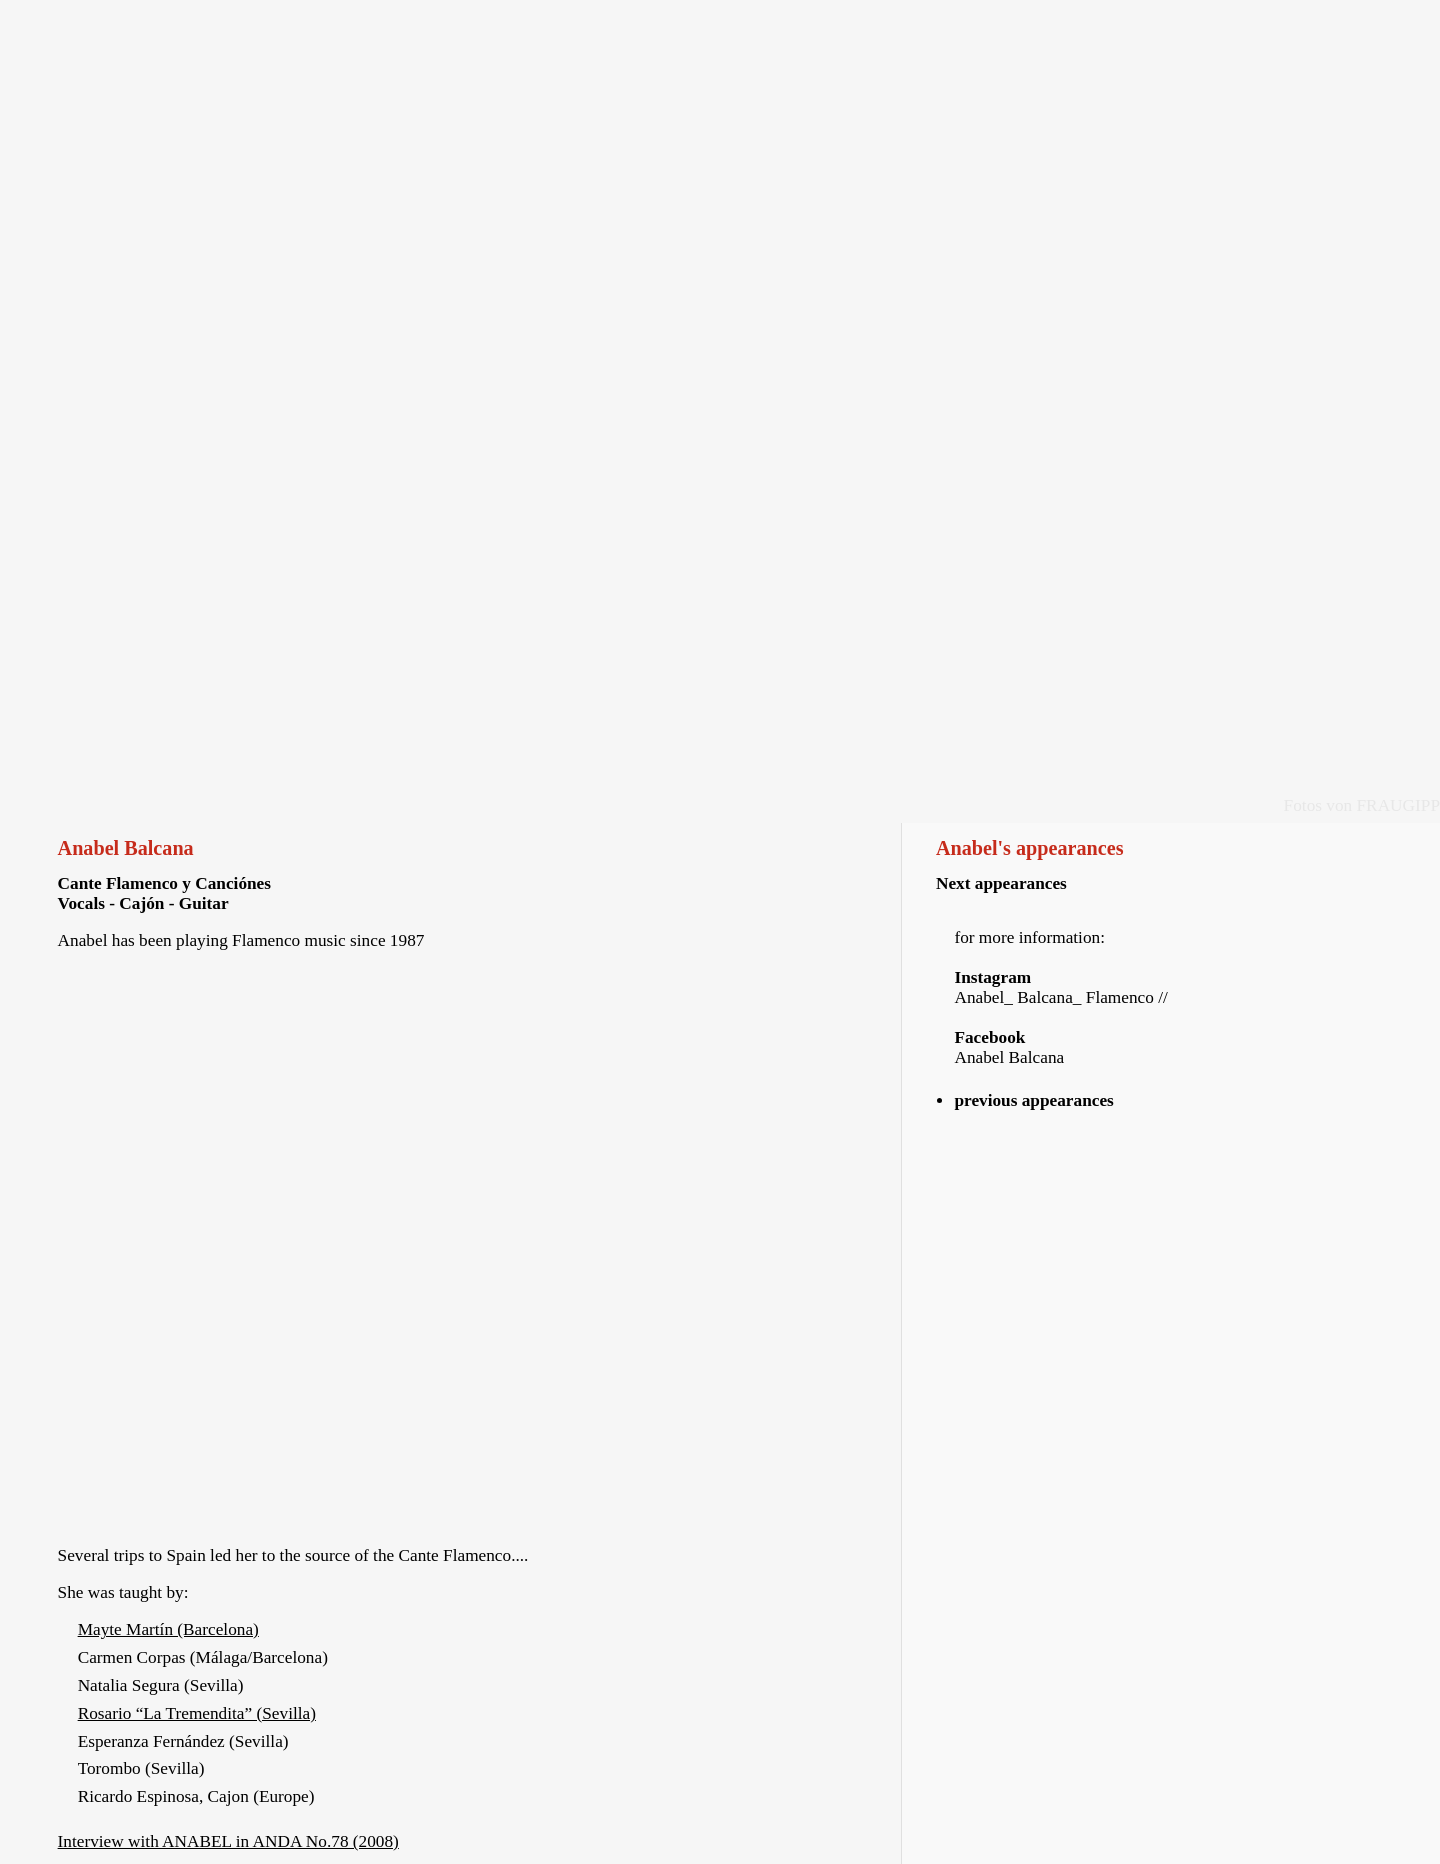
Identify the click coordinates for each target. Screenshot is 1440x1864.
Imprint (1284, 22)
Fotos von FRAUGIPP (1362, 805)
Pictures (821, 22)
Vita (358, 22)
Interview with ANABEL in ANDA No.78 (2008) (228, 1841)
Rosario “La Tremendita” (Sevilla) (197, 1713)
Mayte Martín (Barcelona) (168, 1629)
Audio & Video (589, 22)
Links (1052, 22)
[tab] (1176, 1101)
